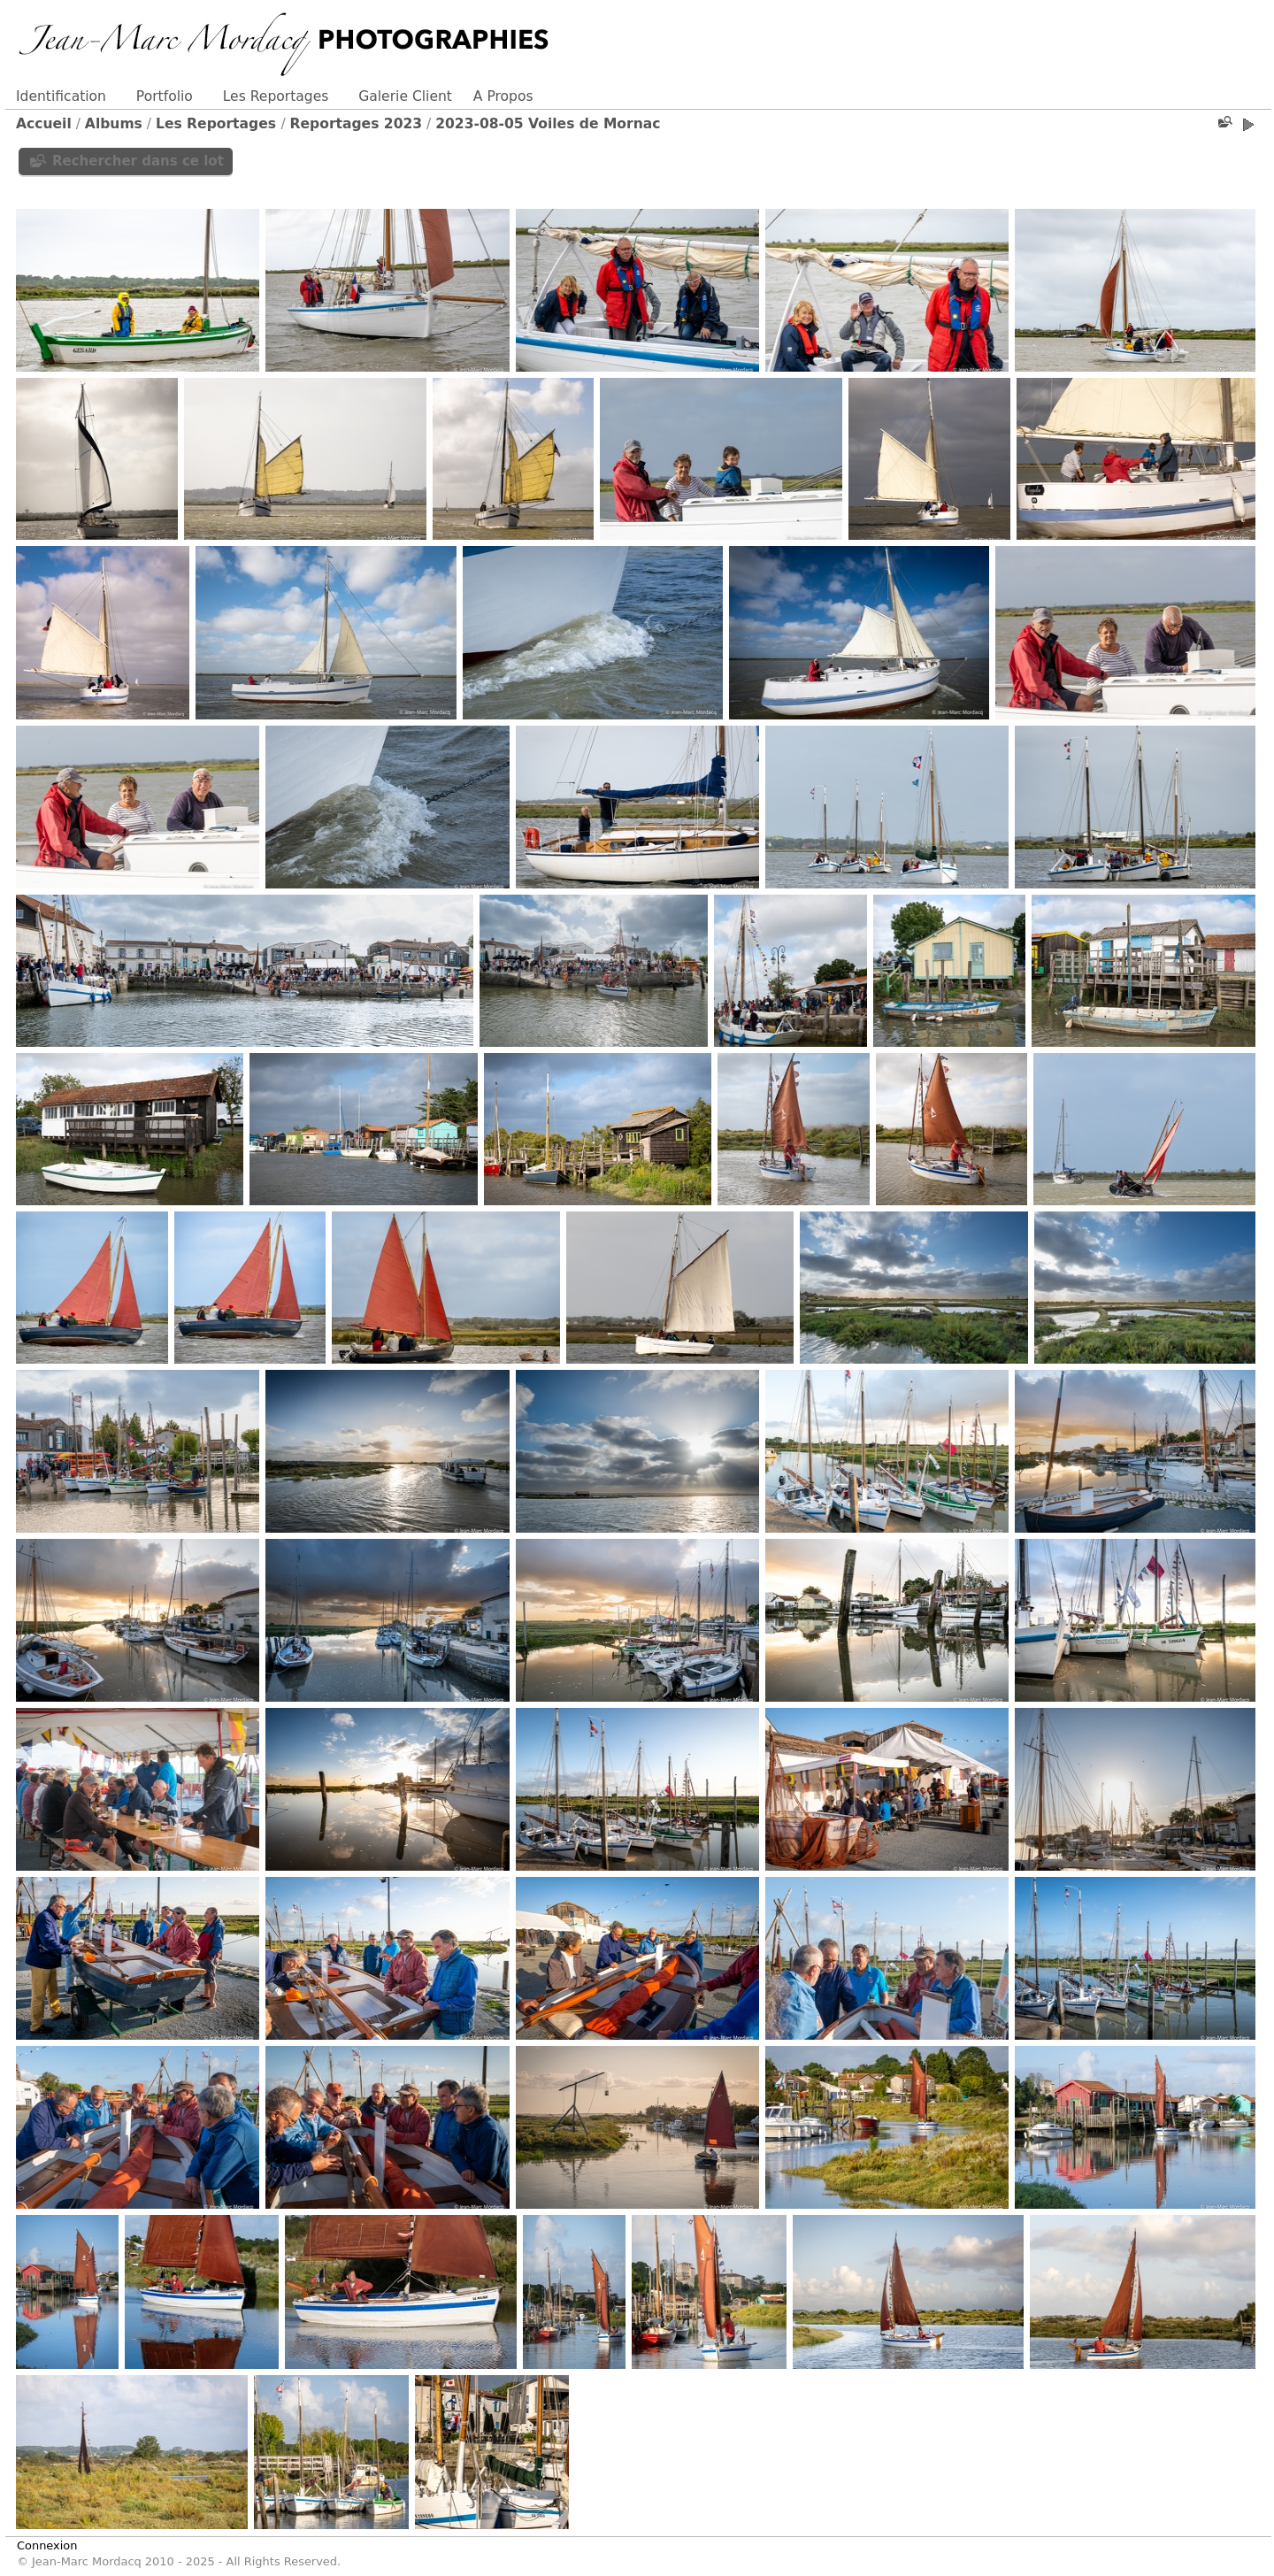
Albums (113, 124)
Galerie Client (405, 96)
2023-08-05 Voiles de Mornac (547, 124)
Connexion (47, 2545)
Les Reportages (276, 96)
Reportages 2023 (356, 124)
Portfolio (164, 96)
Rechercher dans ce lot (138, 161)
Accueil (44, 124)
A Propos (503, 96)
